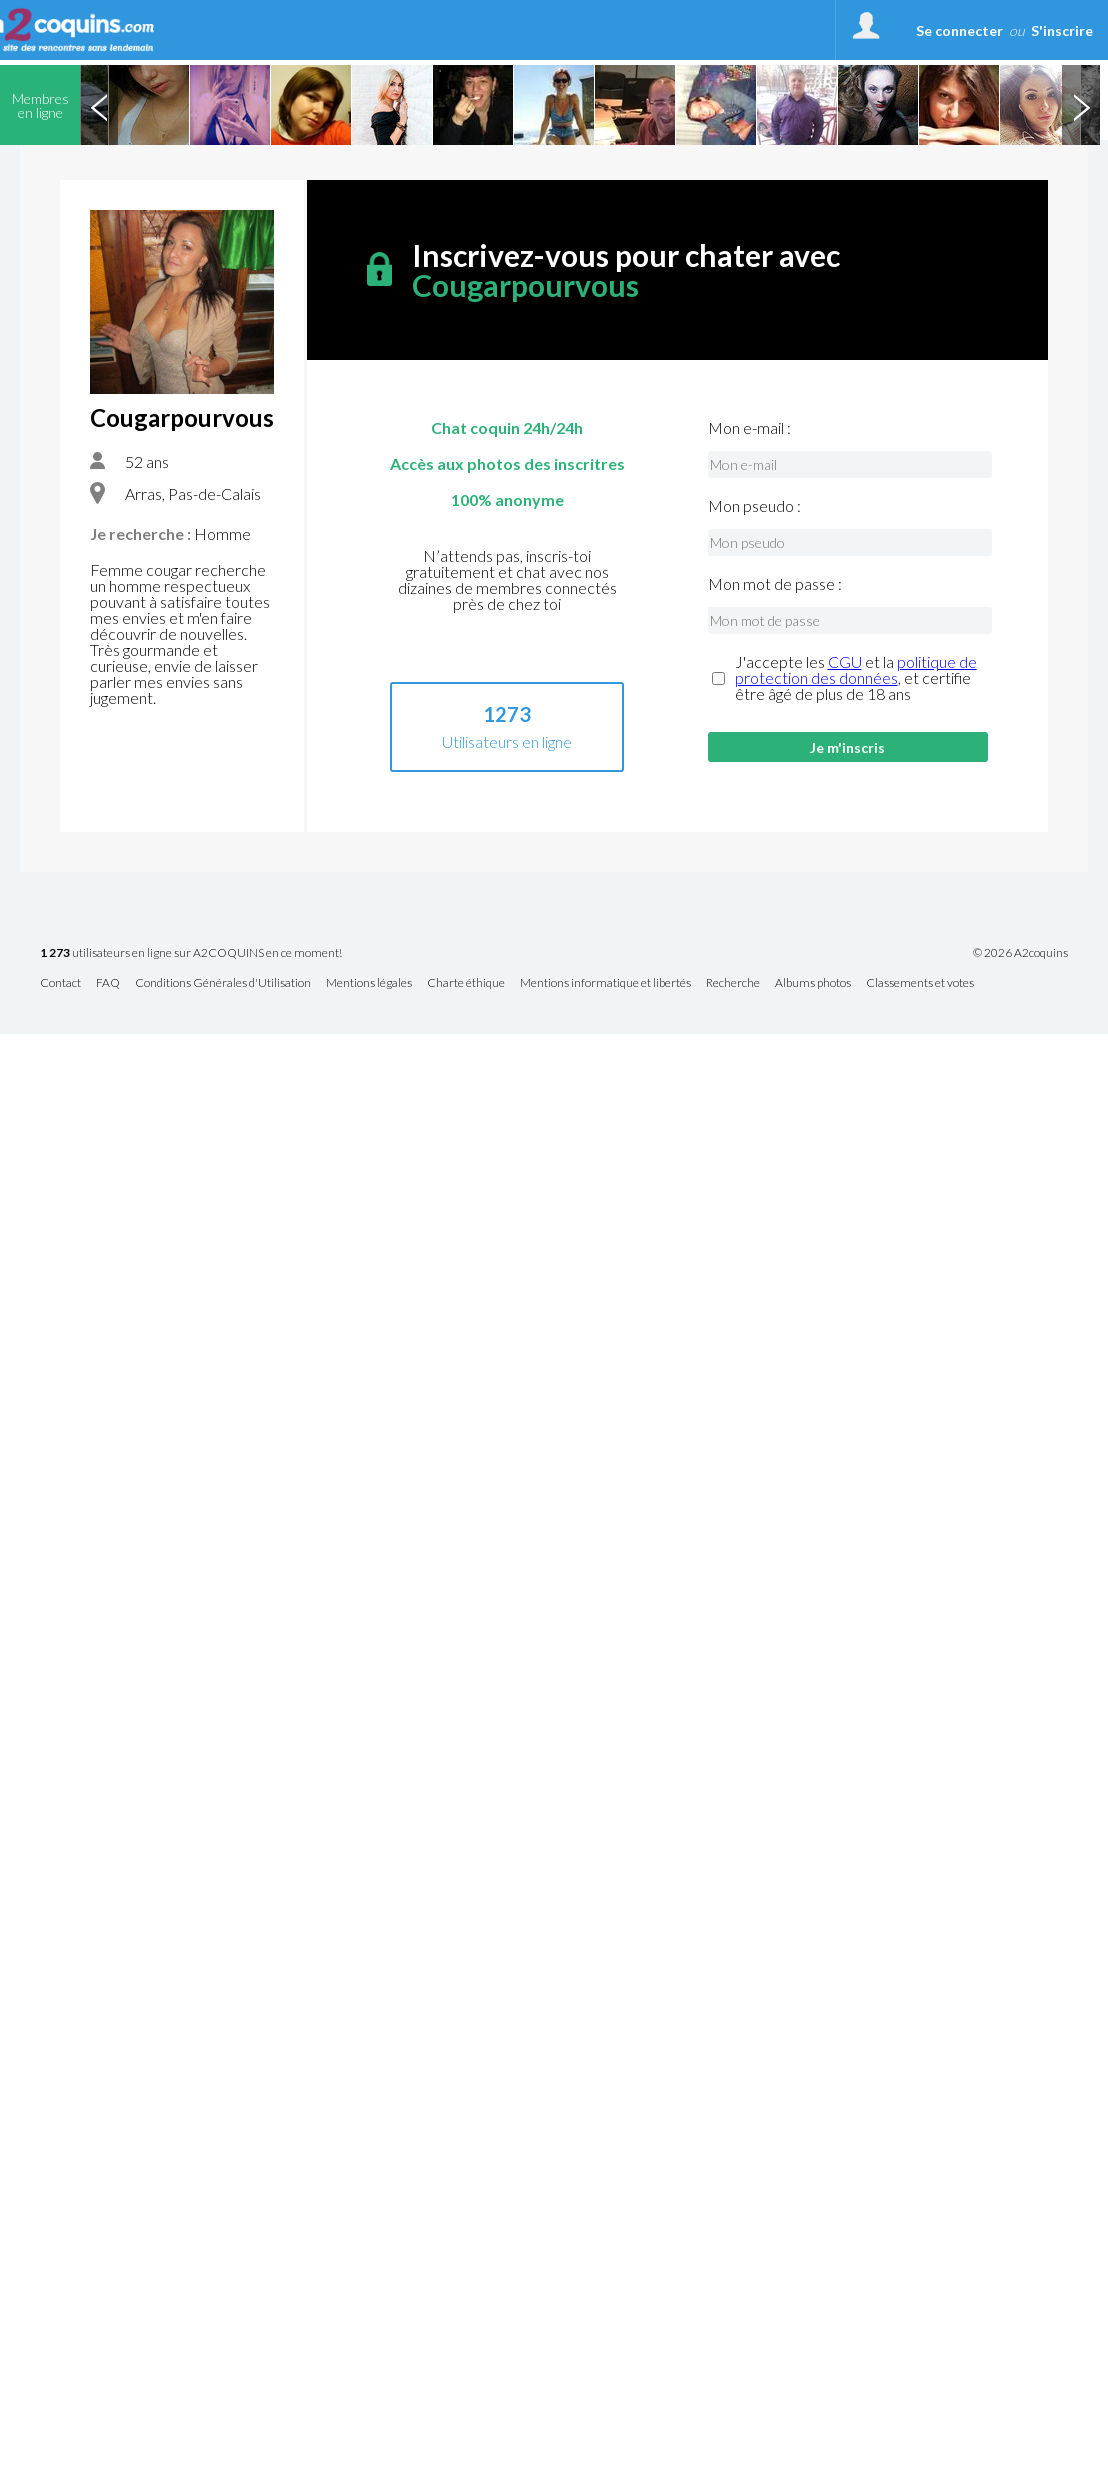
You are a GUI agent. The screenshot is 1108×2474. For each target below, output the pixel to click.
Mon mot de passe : (775, 584)
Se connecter (959, 30)
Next (1081, 105)
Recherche (733, 983)
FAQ (108, 983)
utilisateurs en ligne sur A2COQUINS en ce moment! (191, 953)
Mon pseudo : (754, 506)
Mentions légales (369, 983)
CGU (845, 661)
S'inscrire (1062, 30)
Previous (99, 105)
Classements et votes (920, 983)
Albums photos (813, 983)
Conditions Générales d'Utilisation (223, 983)
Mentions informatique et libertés (605, 983)
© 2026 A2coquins (1020, 953)
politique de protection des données (856, 669)
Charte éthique (466, 983)
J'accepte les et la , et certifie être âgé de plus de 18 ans (856, 678)
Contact (60, 983)
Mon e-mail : (749, 428)
